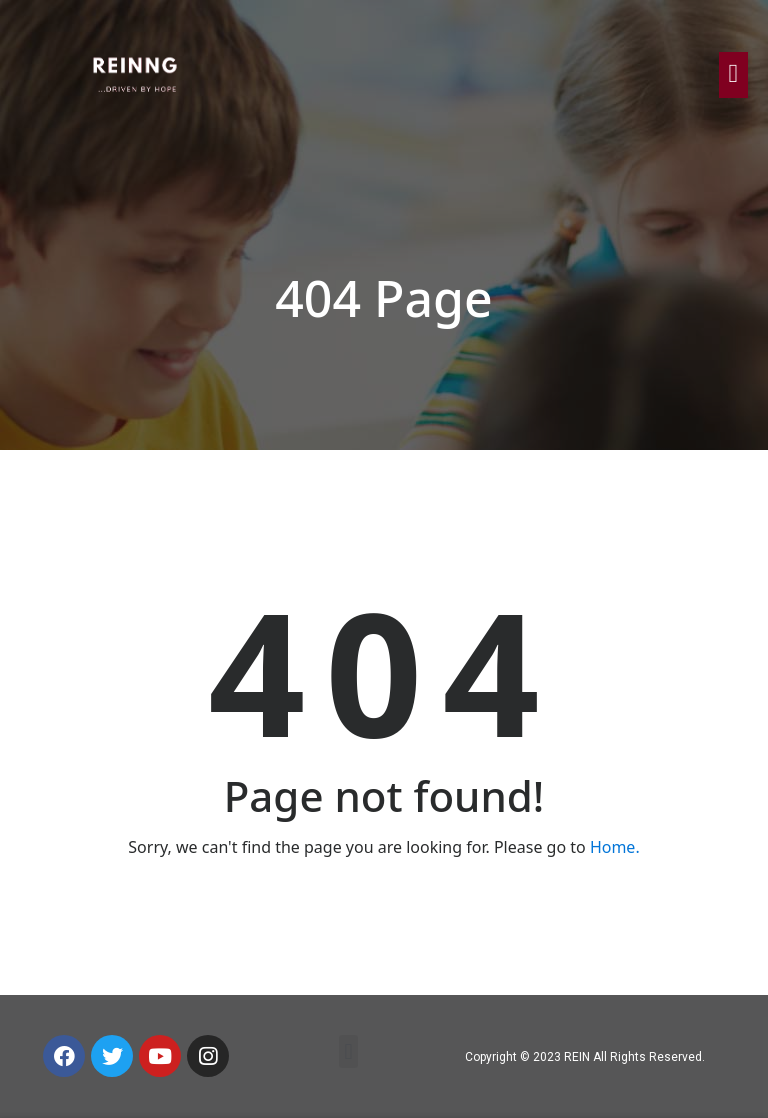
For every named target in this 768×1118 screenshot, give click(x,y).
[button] (348, 1051)
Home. (615, 847)
